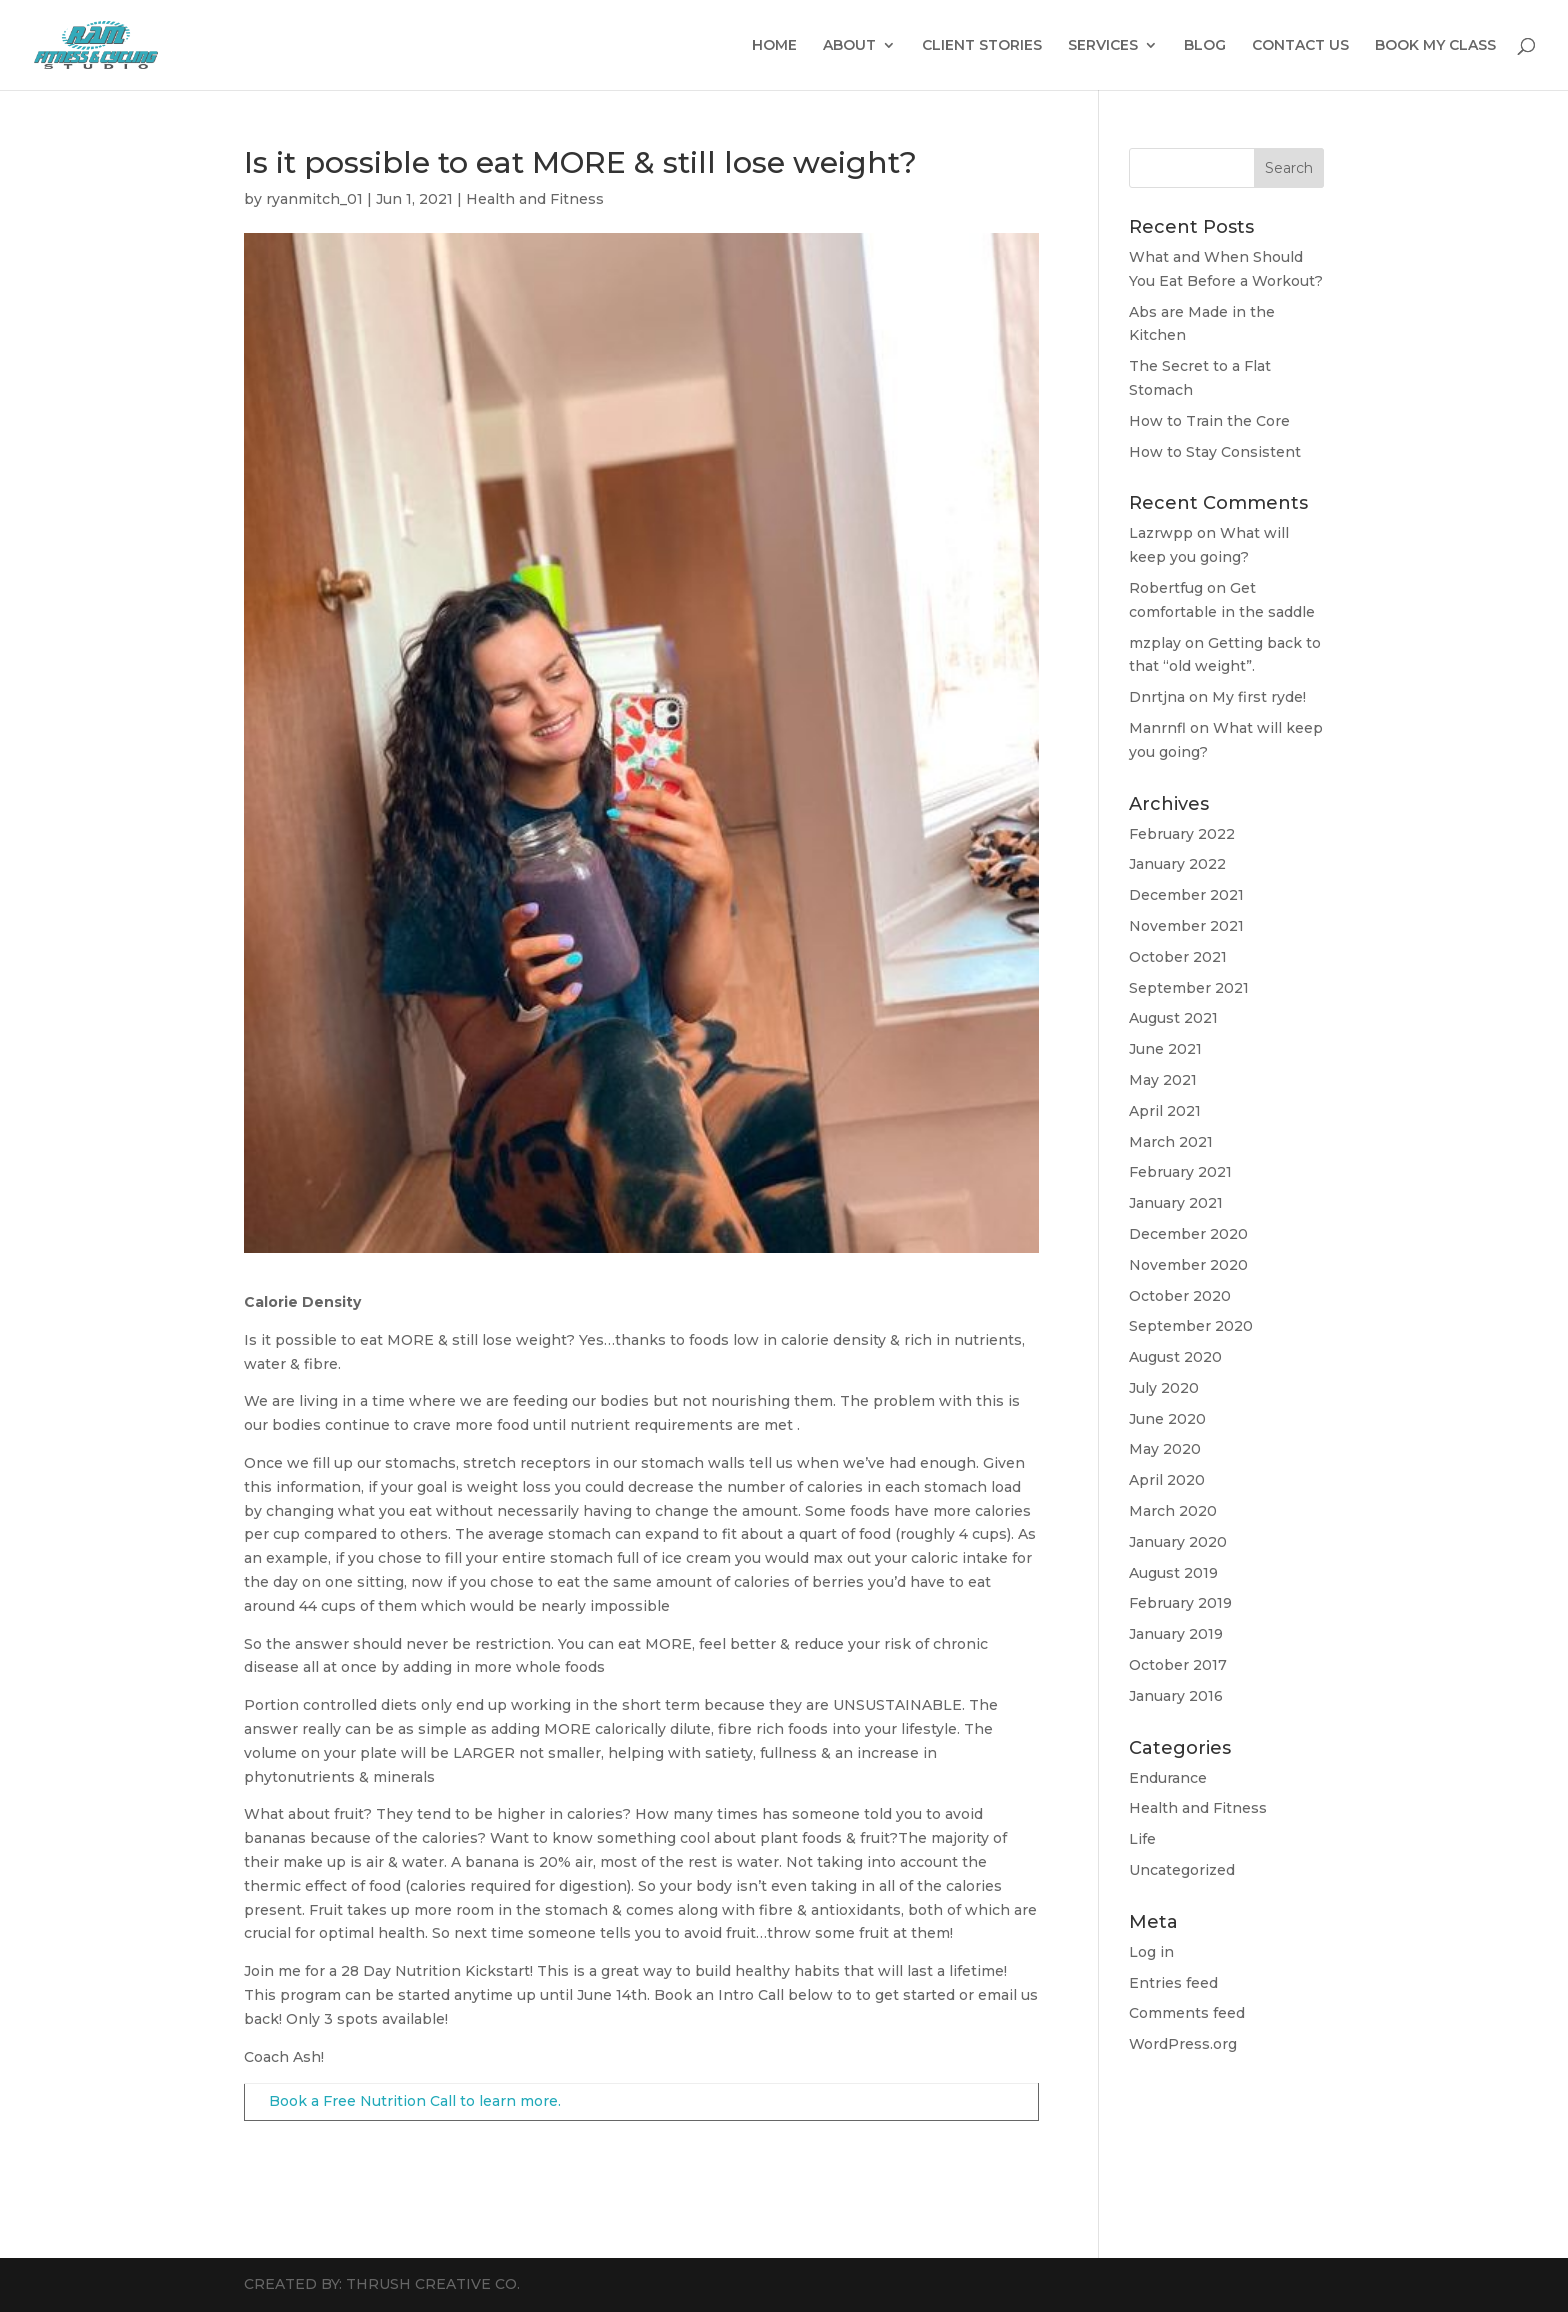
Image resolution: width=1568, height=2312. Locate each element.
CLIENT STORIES (982, 46)
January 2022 (1177, 864)
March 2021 (1171, 1142)
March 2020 (1173, 1511)
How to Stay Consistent (1215, 452)
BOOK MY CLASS (1435, 46)
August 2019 (1173, 1573)
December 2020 (1188, 1234)
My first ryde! (1259, 697)
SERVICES (1103, 46)
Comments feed (1187, 2013)
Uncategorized (1182, 1870)
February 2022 (1182, 834)
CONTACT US (1300, 46)
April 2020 (1167, 1480)
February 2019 (1180, 1603)
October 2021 (1178, 957)
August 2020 (1175, 1357)
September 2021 (1189, 988)
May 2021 (1163, 1080)
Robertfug (1166, 588)
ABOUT (849, 46)
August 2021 (1173, 1018)
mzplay (1155, 643)
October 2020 (1180, 1296)
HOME (774, 46)
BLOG (1205, 46)
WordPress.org (1183, 2044)
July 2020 (1164, 1388)
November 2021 (1186, 926)
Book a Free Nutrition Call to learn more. (415, 2101)
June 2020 (1167, 1419)
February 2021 (1180, 1172)
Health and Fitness (535, 199)
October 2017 (1178, 1665)
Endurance (1168, 1778)
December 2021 (1186, 895)
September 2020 (1191, 1326)
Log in (1151, 1952)
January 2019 (1176, 1634)
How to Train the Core (1209, 421)
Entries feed (1173, 1983)
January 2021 (1176, 1203)
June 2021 (1165, 1049)
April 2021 (1165, 1111)
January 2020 (1178, 1542)
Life (1142, 1839)
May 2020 (1165, 1449)
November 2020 (1188, 1265)
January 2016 (1176, 1696)
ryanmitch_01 (314, 199)
